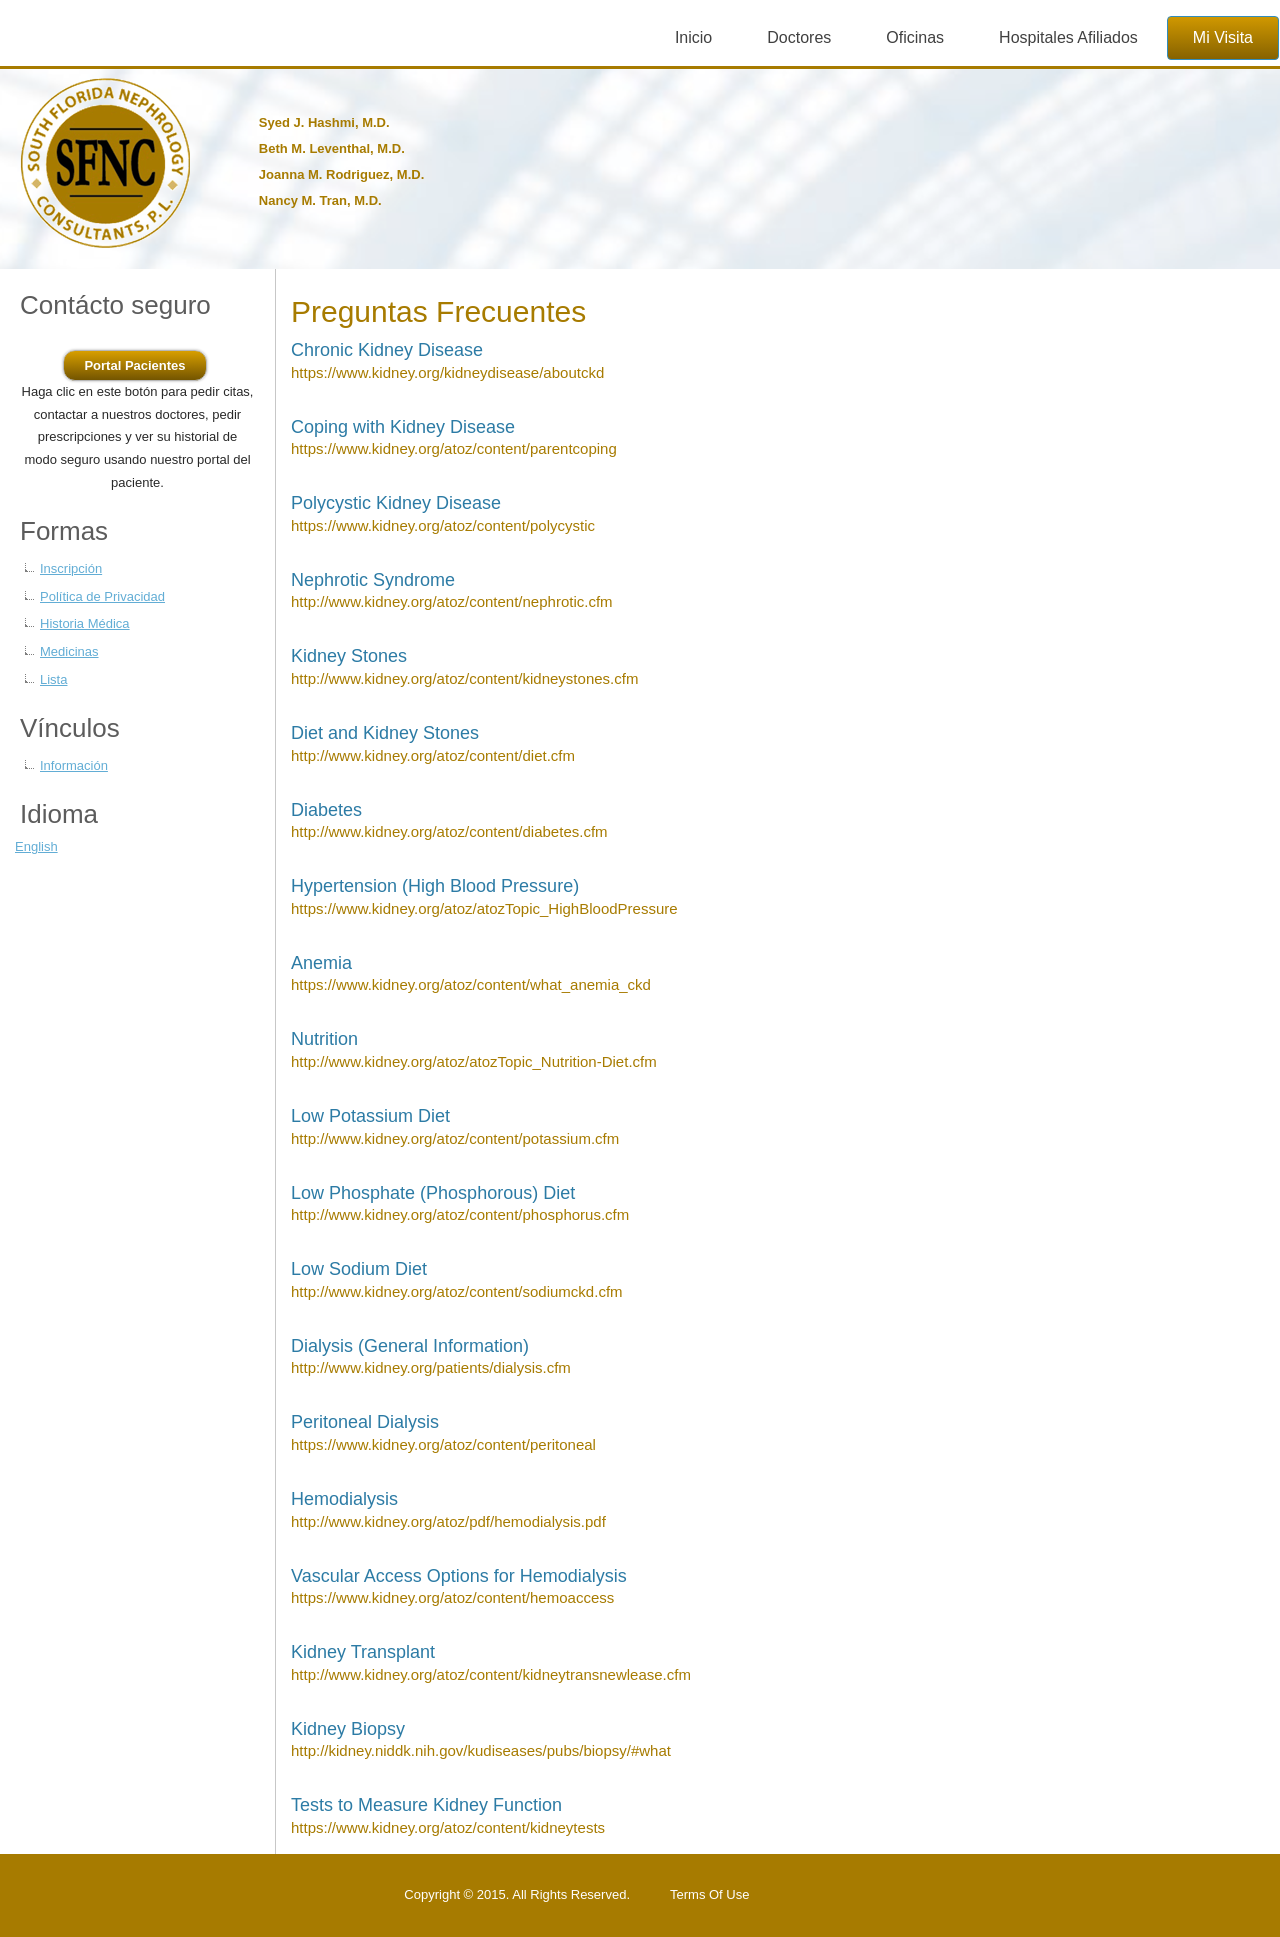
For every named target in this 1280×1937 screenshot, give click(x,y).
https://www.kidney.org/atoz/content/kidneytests (448, 1827)
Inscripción (71, 568)
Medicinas (69, 651)
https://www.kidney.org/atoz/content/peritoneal (443, 1444)
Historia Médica (85, 623)
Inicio (693, 37)
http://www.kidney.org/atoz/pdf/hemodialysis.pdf (448, 1521)
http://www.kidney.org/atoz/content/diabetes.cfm (449, 831)
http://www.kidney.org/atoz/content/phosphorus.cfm (460, 1214)
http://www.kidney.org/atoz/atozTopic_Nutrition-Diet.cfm (474, 1061)
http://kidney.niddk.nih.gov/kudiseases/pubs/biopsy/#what (481, 1750)
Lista (53, 679)
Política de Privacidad (102, 596)
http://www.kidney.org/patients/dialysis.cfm (431, 1367)
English (36, 846)
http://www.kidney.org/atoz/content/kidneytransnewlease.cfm (491, 1674)
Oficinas (915, 37)
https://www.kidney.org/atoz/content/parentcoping (454, 448)
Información (74, 765)
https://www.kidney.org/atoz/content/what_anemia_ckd (471, 984)
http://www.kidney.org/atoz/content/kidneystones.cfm (464, 678)
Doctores (799, 37)
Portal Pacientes (134, 365)
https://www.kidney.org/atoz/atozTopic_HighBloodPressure (484, 908)
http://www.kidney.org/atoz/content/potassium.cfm (455, 1138)
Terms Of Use (709, 1894)
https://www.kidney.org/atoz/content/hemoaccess (452, 1597)
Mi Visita (1223, 37)
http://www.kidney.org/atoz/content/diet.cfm (433, 755)
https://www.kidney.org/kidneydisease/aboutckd (447, 372)
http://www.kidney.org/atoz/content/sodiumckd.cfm (457, 1291)
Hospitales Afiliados (1068, 37)
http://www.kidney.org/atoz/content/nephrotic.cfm (452, 601)
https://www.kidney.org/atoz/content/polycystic (443, 525)
